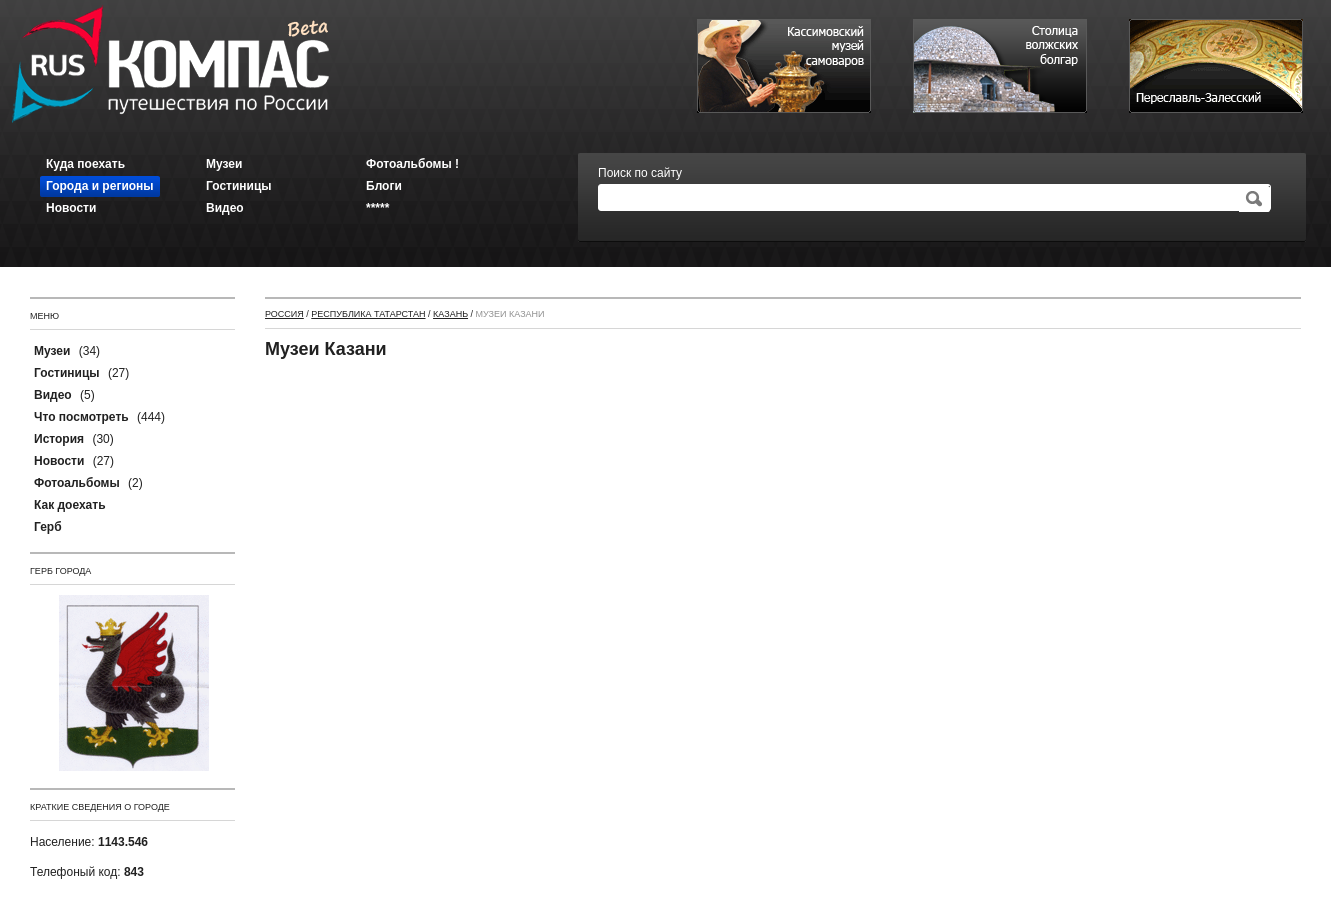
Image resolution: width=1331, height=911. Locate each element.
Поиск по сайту (640, 173)
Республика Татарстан (368, 314)
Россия (284, 314)
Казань (450, 314)
